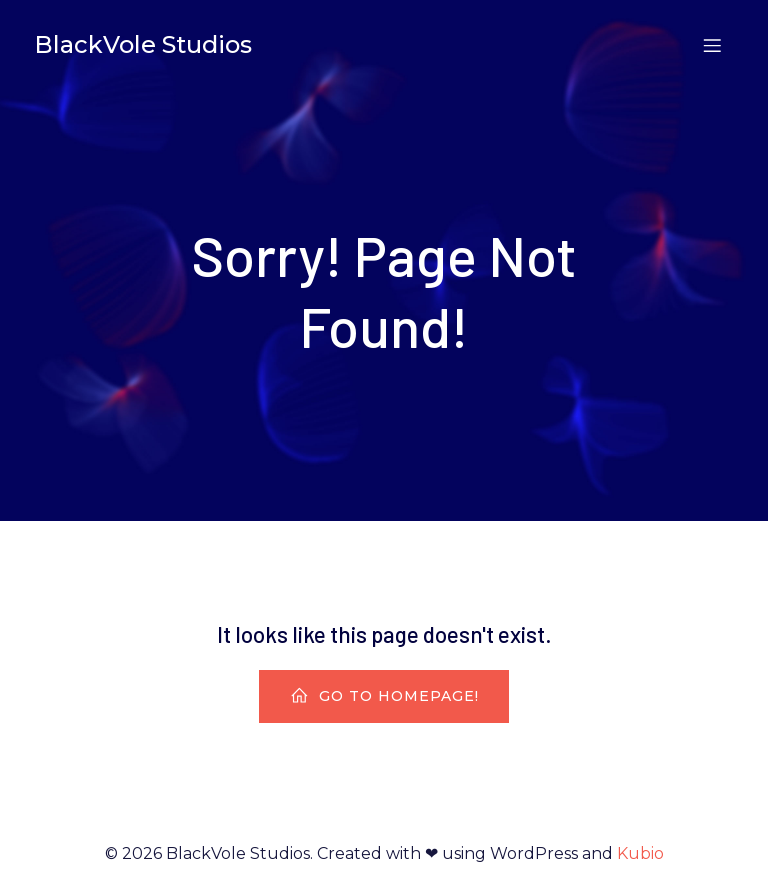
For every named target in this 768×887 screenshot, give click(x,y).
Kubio (640, 853)
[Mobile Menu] (712, 45)
